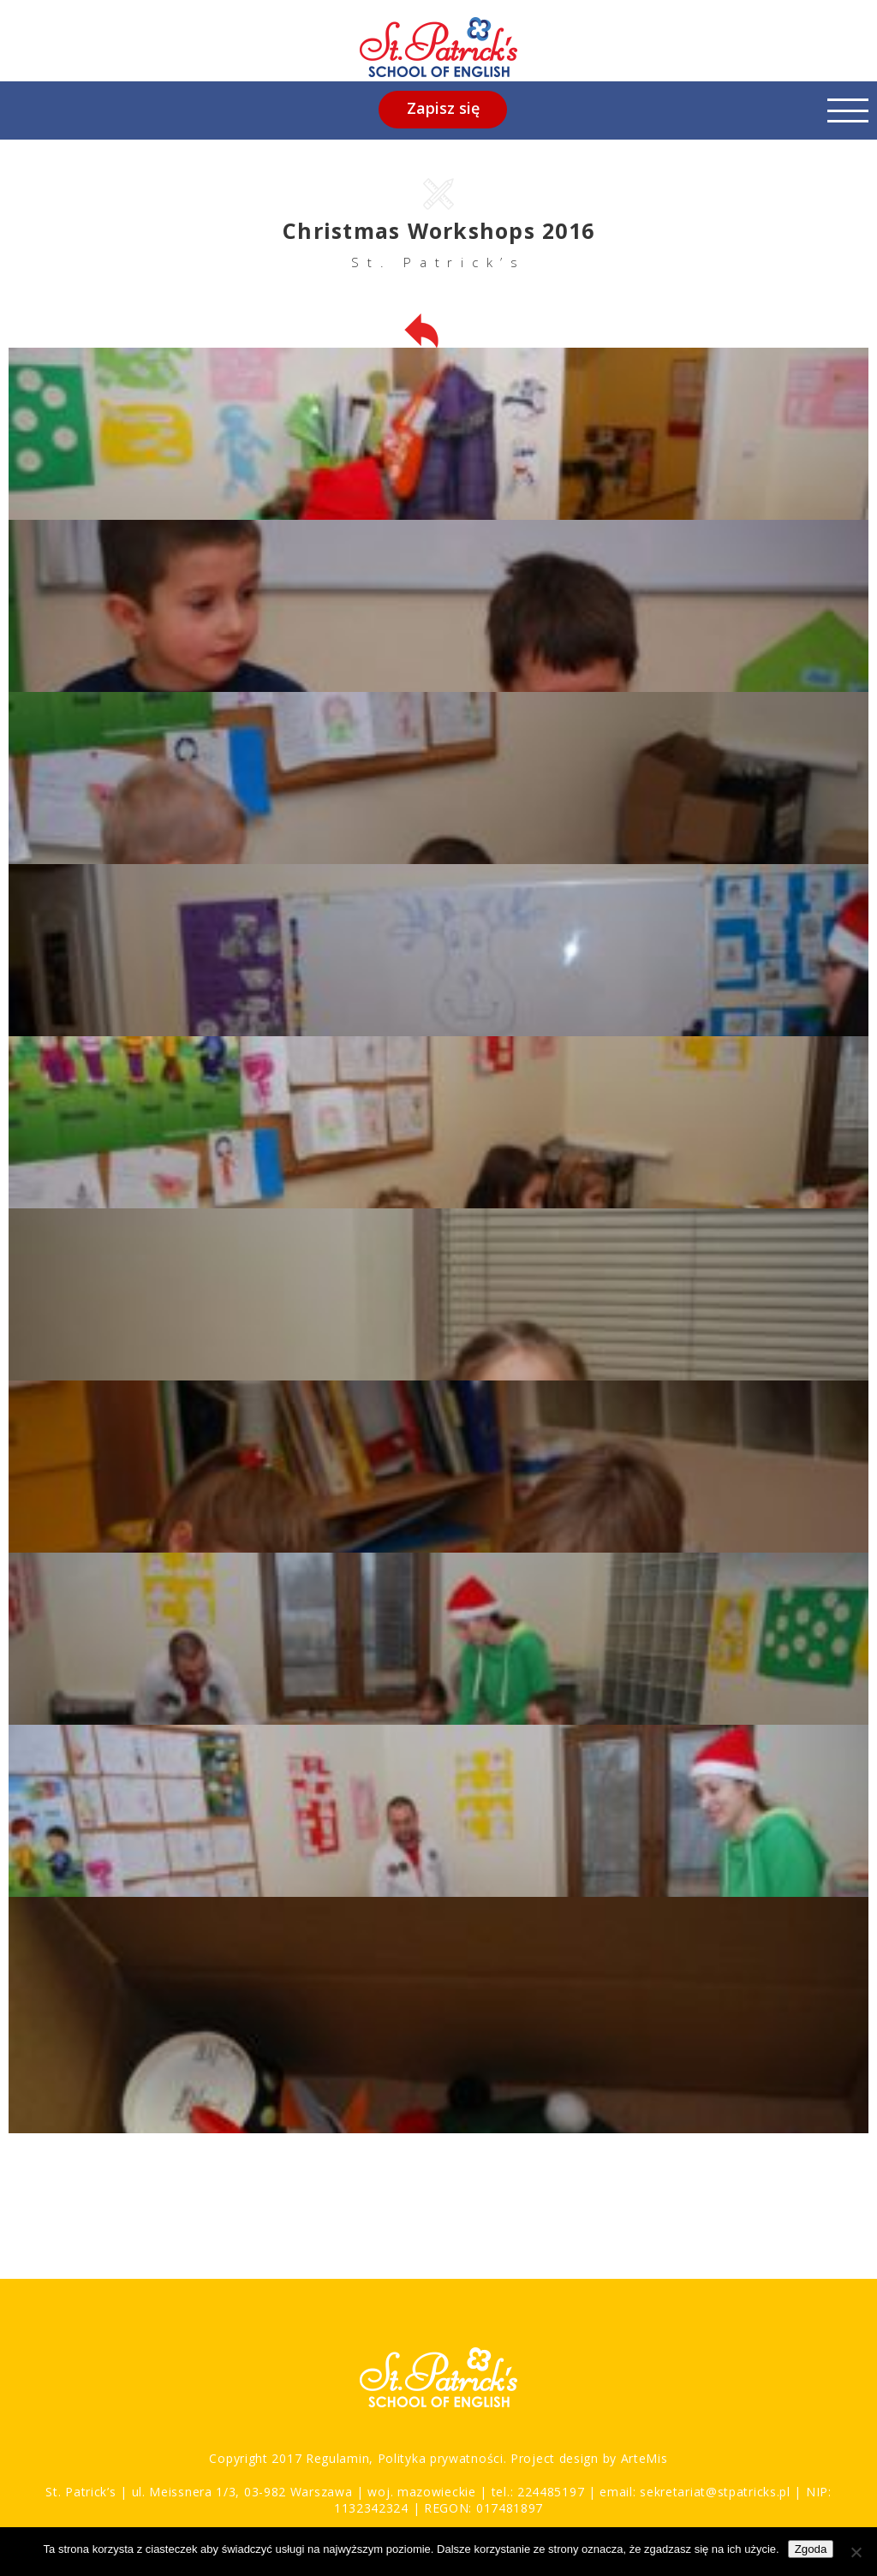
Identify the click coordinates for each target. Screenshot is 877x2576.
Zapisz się (443, 108)
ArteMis (644, 2458)
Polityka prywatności (438, 2458)
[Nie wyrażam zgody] (855, 2552)
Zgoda (811, 2549)
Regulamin (337, 2458)
